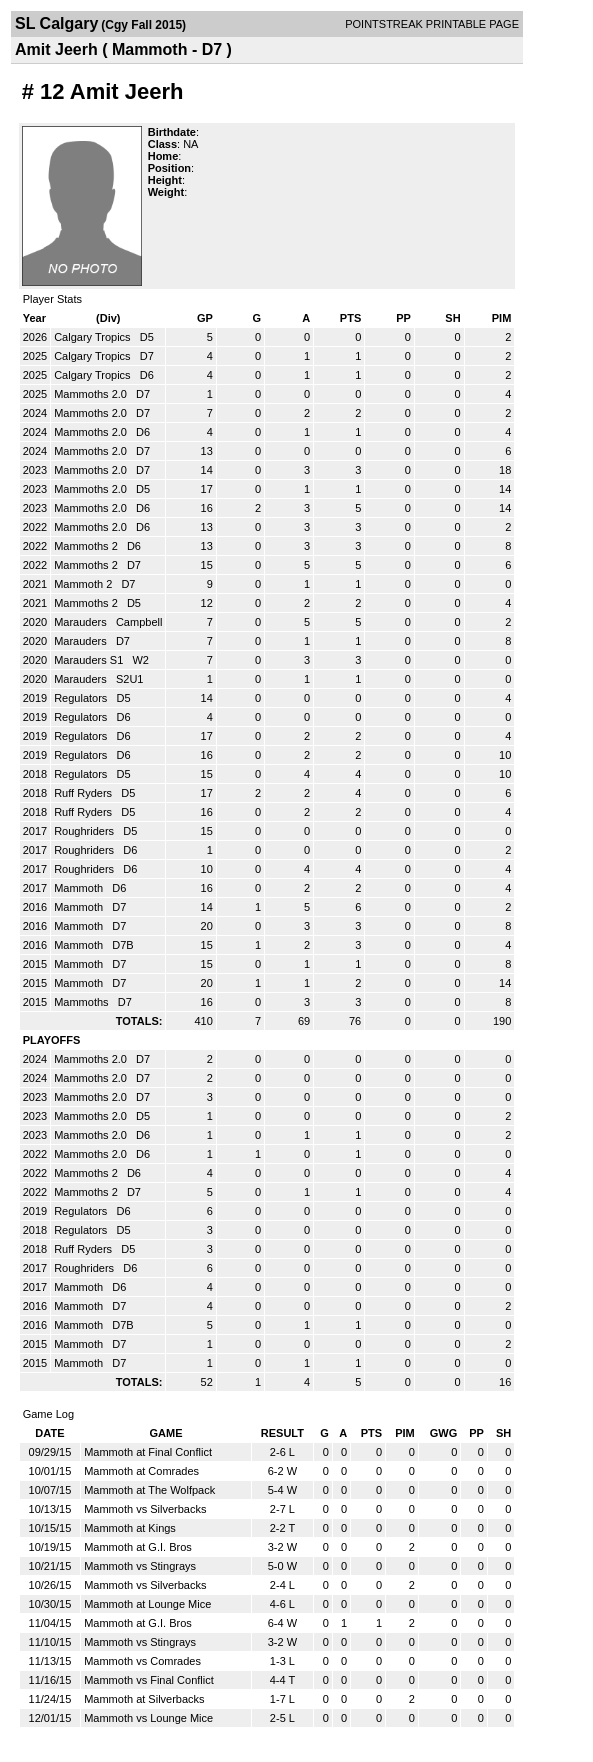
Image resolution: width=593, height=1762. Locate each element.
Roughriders (85, 831)
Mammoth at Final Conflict (148, 1452)
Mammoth (80, 888)
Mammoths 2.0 (92, 394)
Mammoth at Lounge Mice (147, 1604)
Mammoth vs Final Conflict (149, 1680)
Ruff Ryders (84, 793)
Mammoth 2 (84, 584)
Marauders (82, 622)
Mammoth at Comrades (141, 1471)
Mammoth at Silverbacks (144, 1699)
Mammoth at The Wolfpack (149, 1490)
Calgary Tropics (93, 337)
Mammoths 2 (87, 546)
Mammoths (82, 1002)
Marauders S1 (90, 660)
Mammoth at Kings (130, 1528)
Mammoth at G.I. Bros (138, 1547)
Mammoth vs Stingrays (140, 1566)
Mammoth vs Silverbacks (145, 1509)
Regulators (82, 698)
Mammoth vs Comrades (142, 1661)
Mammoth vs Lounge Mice (148, 1718)
